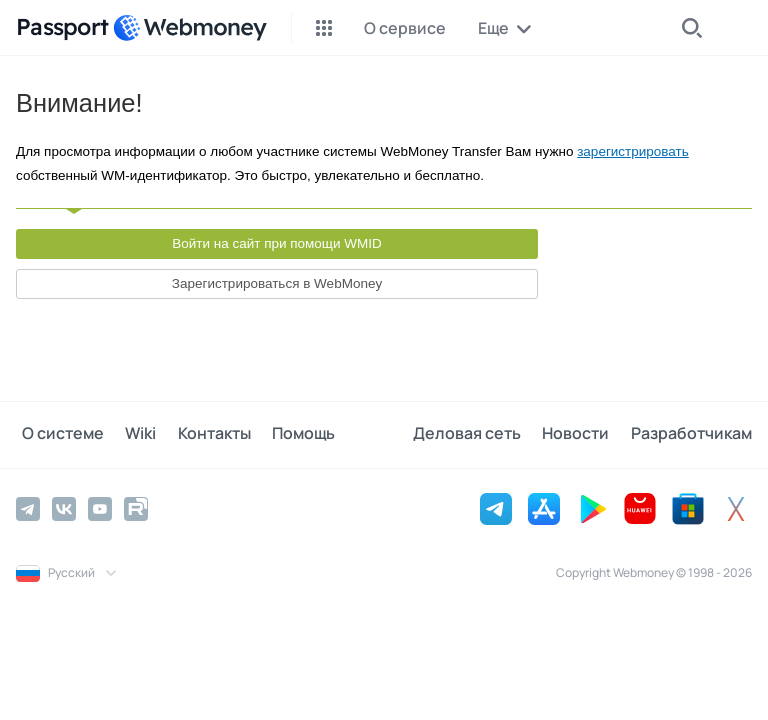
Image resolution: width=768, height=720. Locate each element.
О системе (57, 434)
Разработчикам (691, 434)
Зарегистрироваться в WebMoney (277, 283)
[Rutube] (136, 507)
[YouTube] (100, 507)
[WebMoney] (190, 28)
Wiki (129, 434)
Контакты (197, 434)
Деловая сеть (478, 434)
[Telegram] (28, 507)
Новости (581, 434)
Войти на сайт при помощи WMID (277, 243)
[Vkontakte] (64, 507)
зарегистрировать (633, 151)
